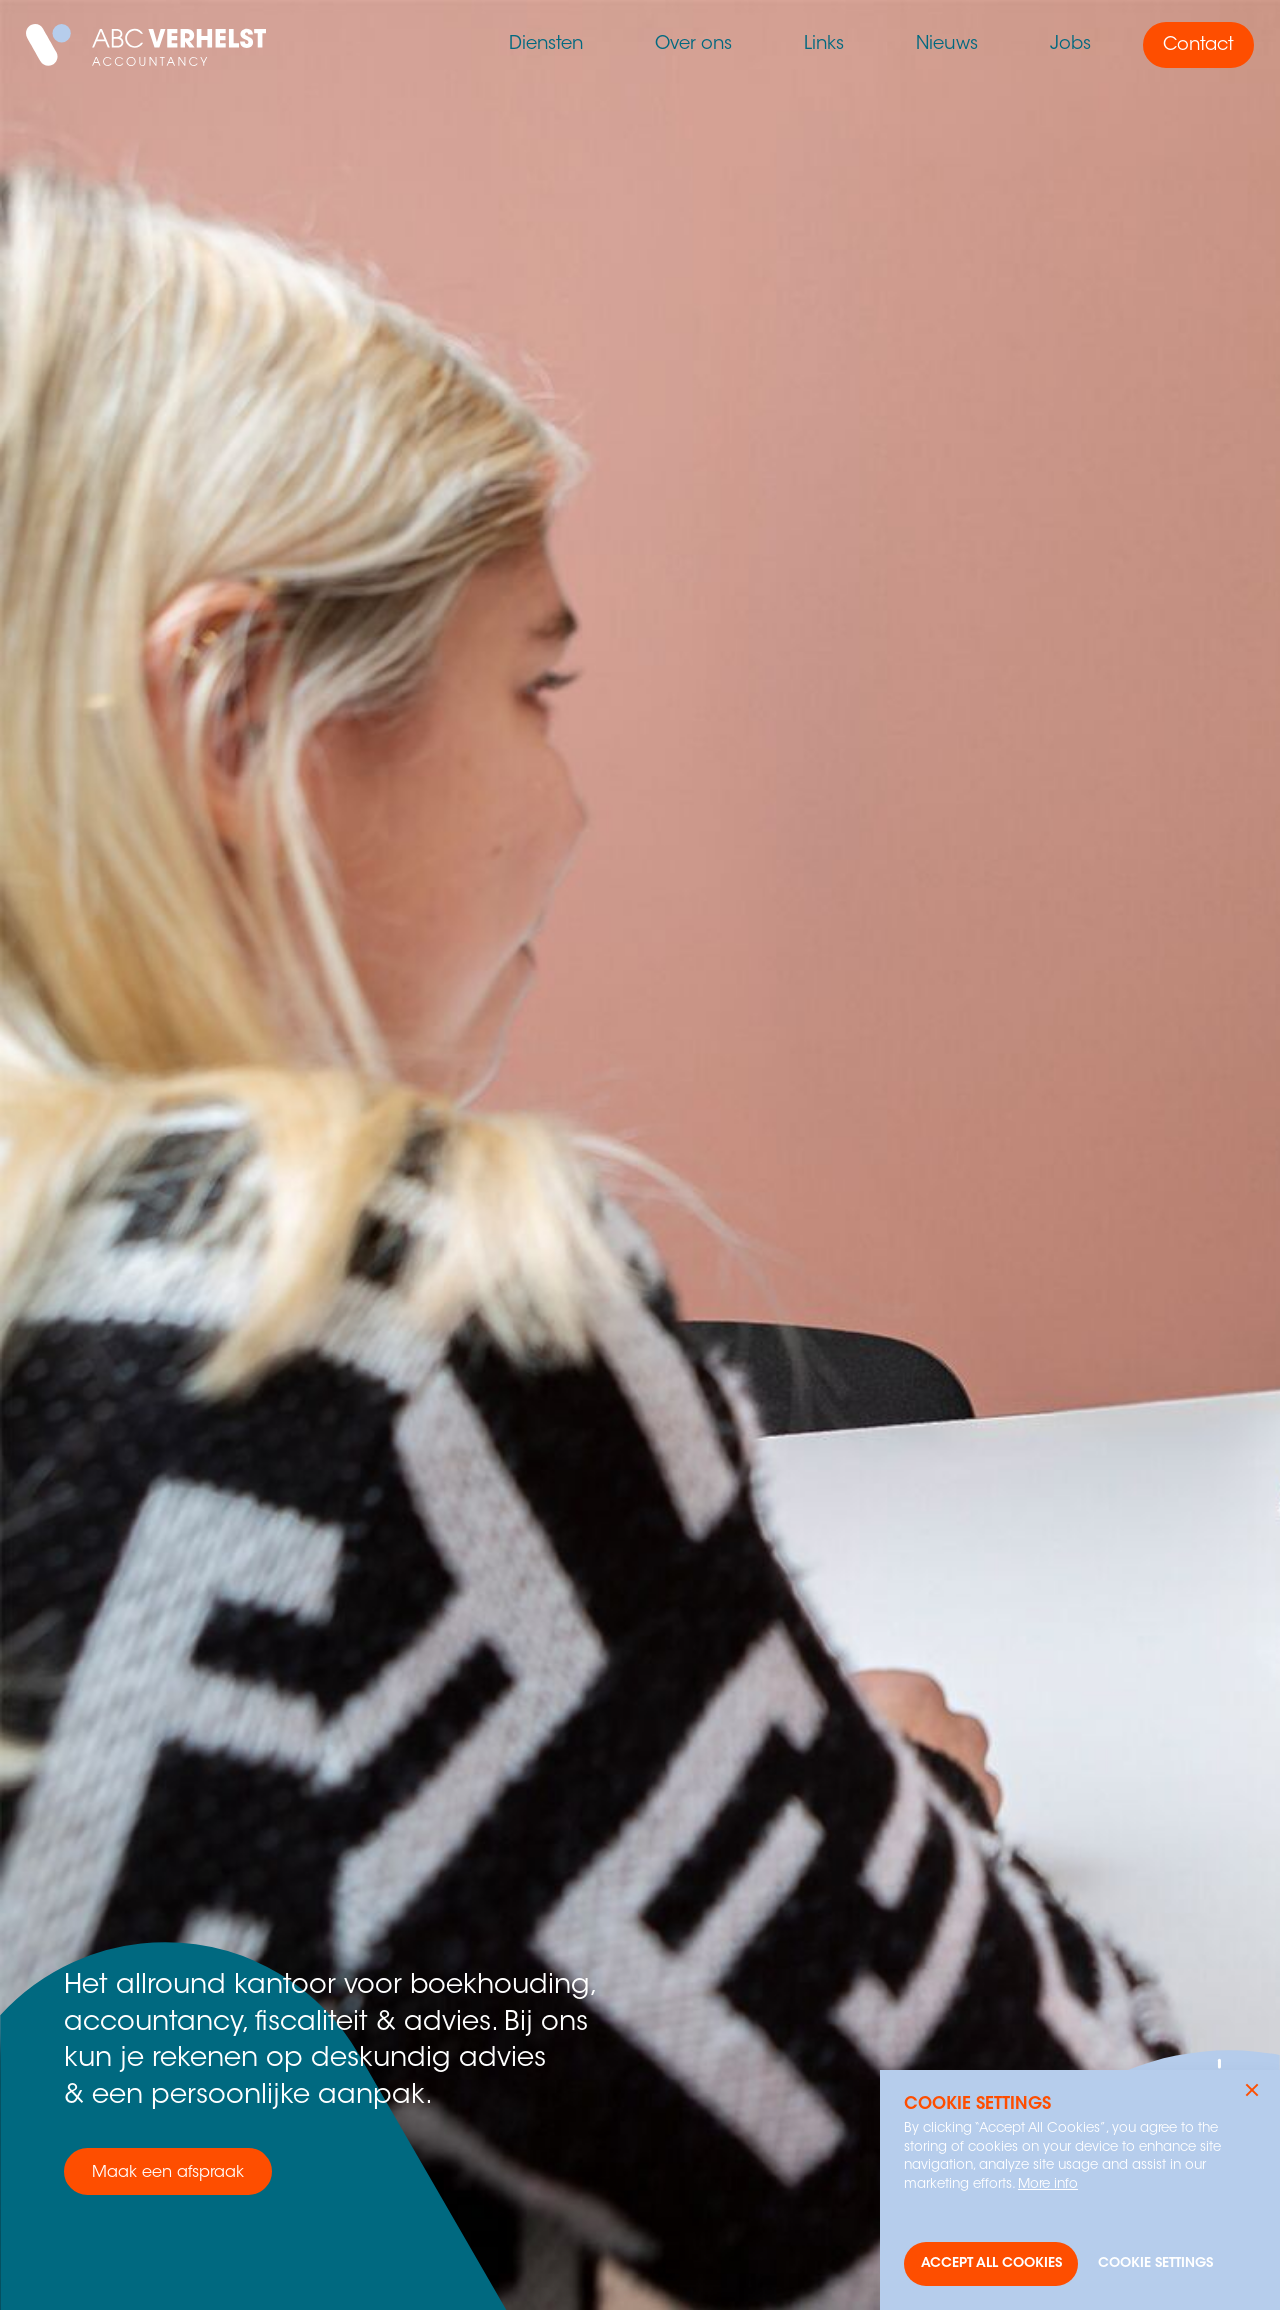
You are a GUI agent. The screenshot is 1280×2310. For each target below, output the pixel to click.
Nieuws (947, 45)
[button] (1252, 2090)
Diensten (546, 45)
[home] (146, 44)
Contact (1198, 46)
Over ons (693, 45)
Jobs (1070, 45)
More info (1048, 2184)
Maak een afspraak (168, 2173)
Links (824, 45)
